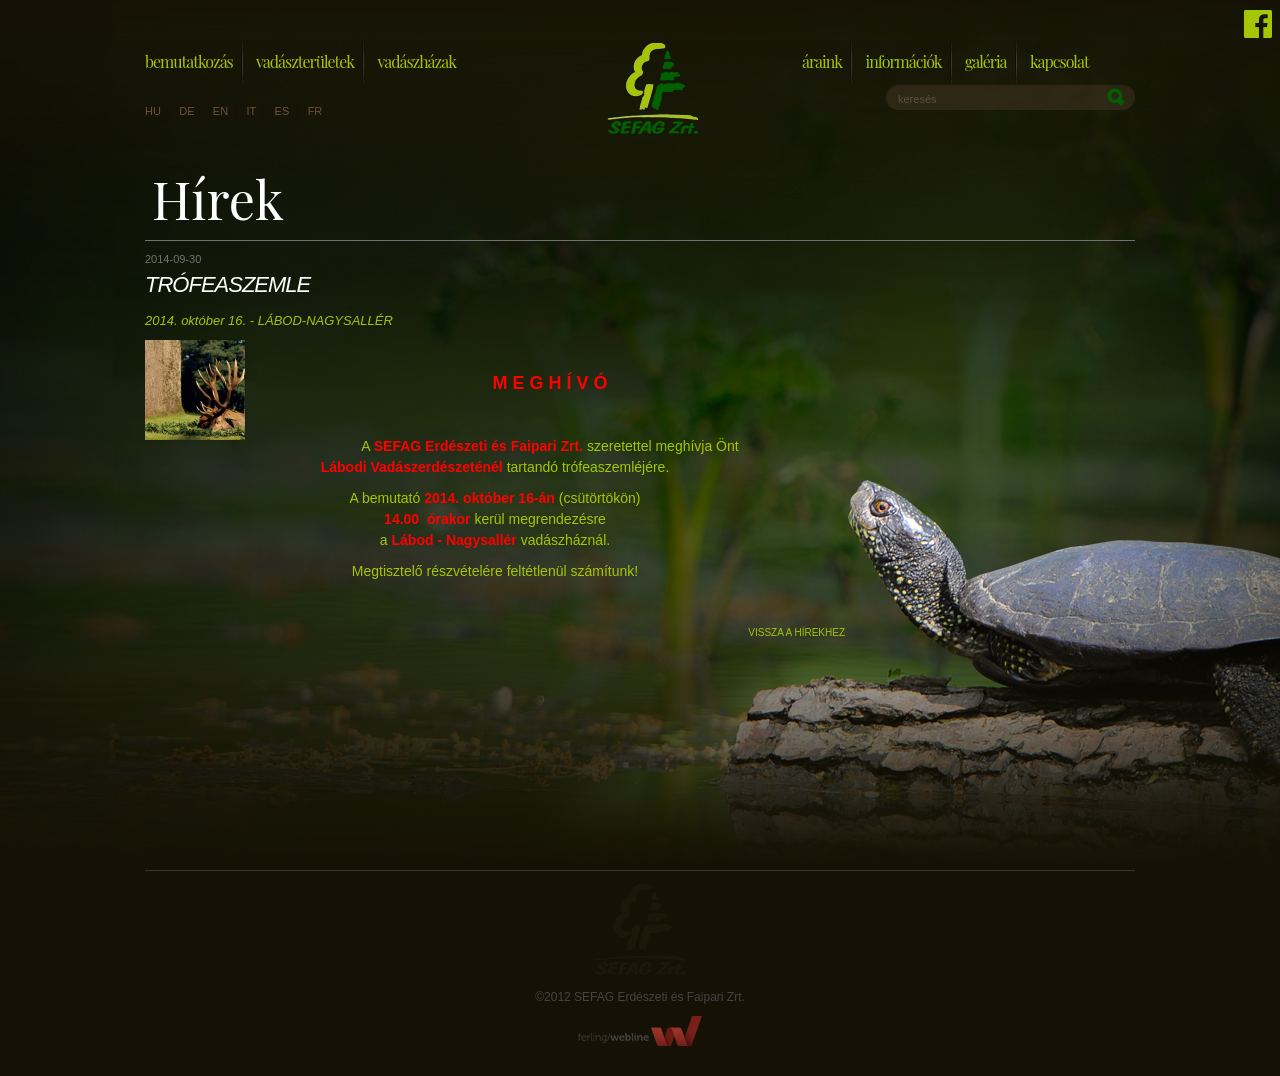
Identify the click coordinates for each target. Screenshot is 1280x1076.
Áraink (822, 61)
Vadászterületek (305, 61)
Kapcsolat (1059, 61)
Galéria (986, 61)
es (282, 111)
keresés (917, 99)
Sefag (640, 929)
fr (315, 111)
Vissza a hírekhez (796, 632)
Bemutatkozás (189, 61)
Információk (903, 61)
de (186, 111)
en (220, 111)
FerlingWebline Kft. (640, 1031)
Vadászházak (416, 61)
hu (153, 111)
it (251, 111)
